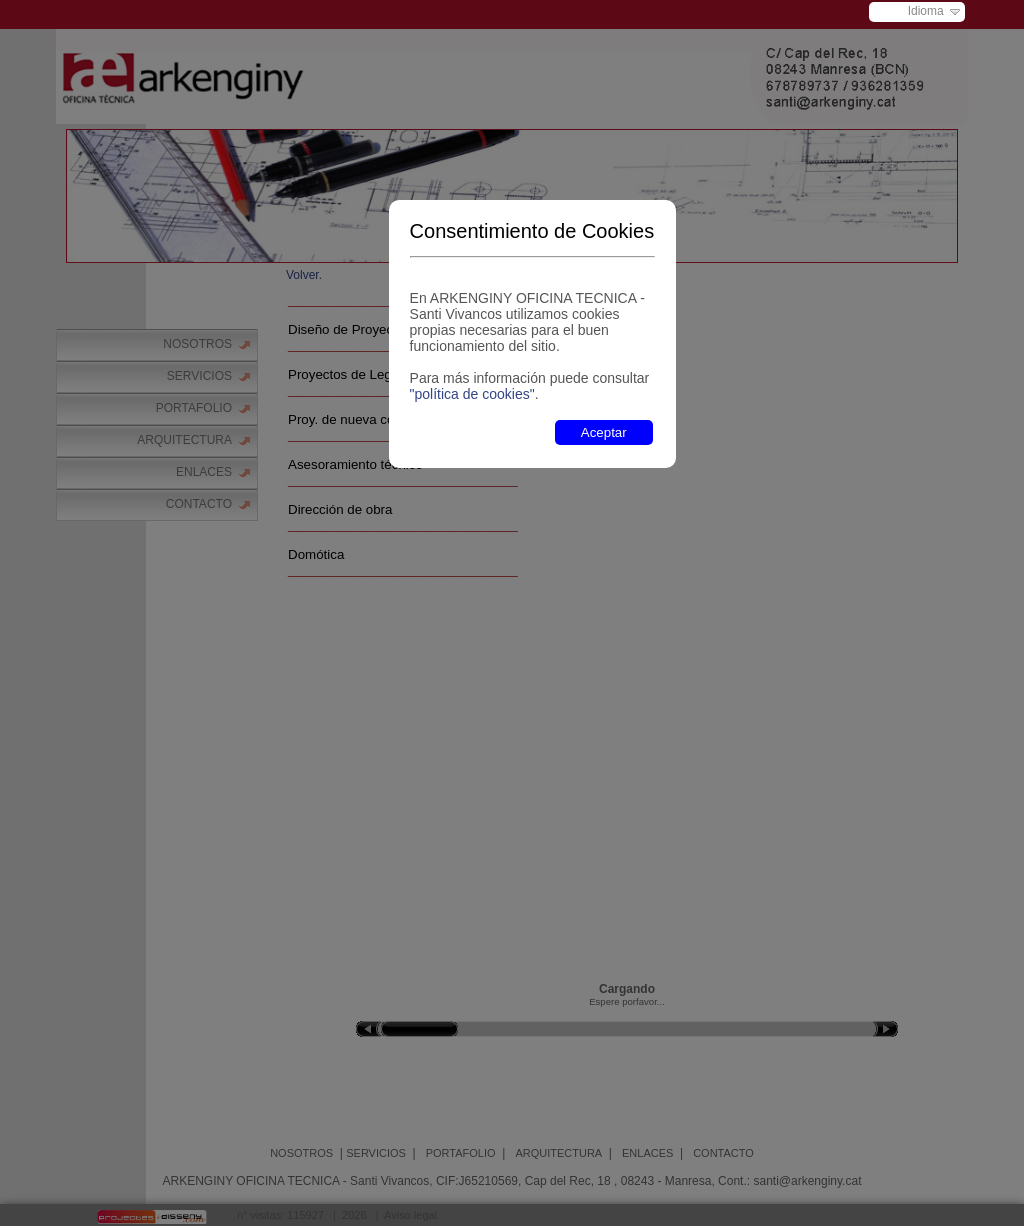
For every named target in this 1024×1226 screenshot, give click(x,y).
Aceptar (604, 432)
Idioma (926, 11)
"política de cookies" (472, 394)
